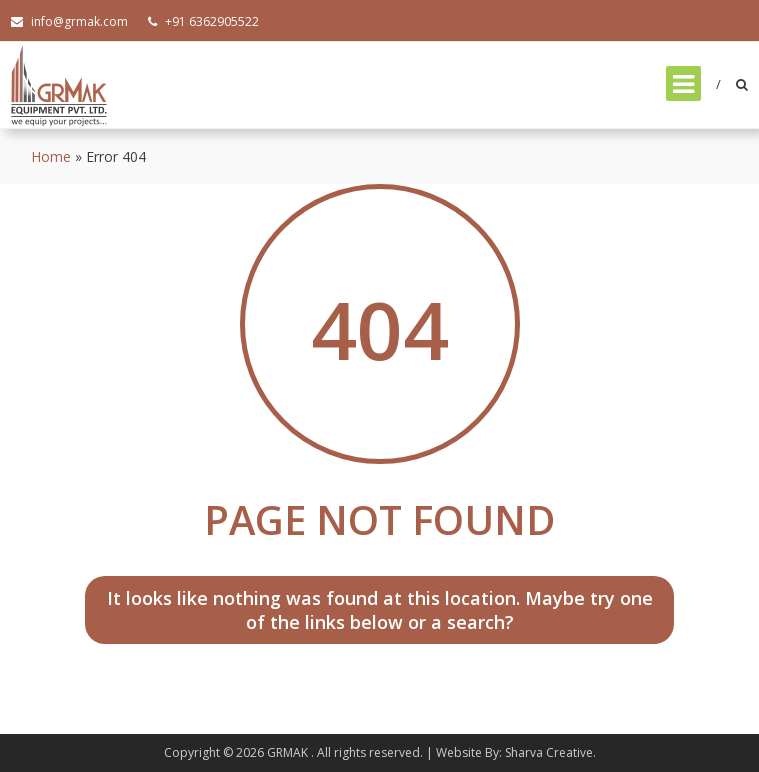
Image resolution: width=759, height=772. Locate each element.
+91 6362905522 (203, 21)
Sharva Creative (549, 752)
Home (51, 156)
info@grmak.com (69, 21)
